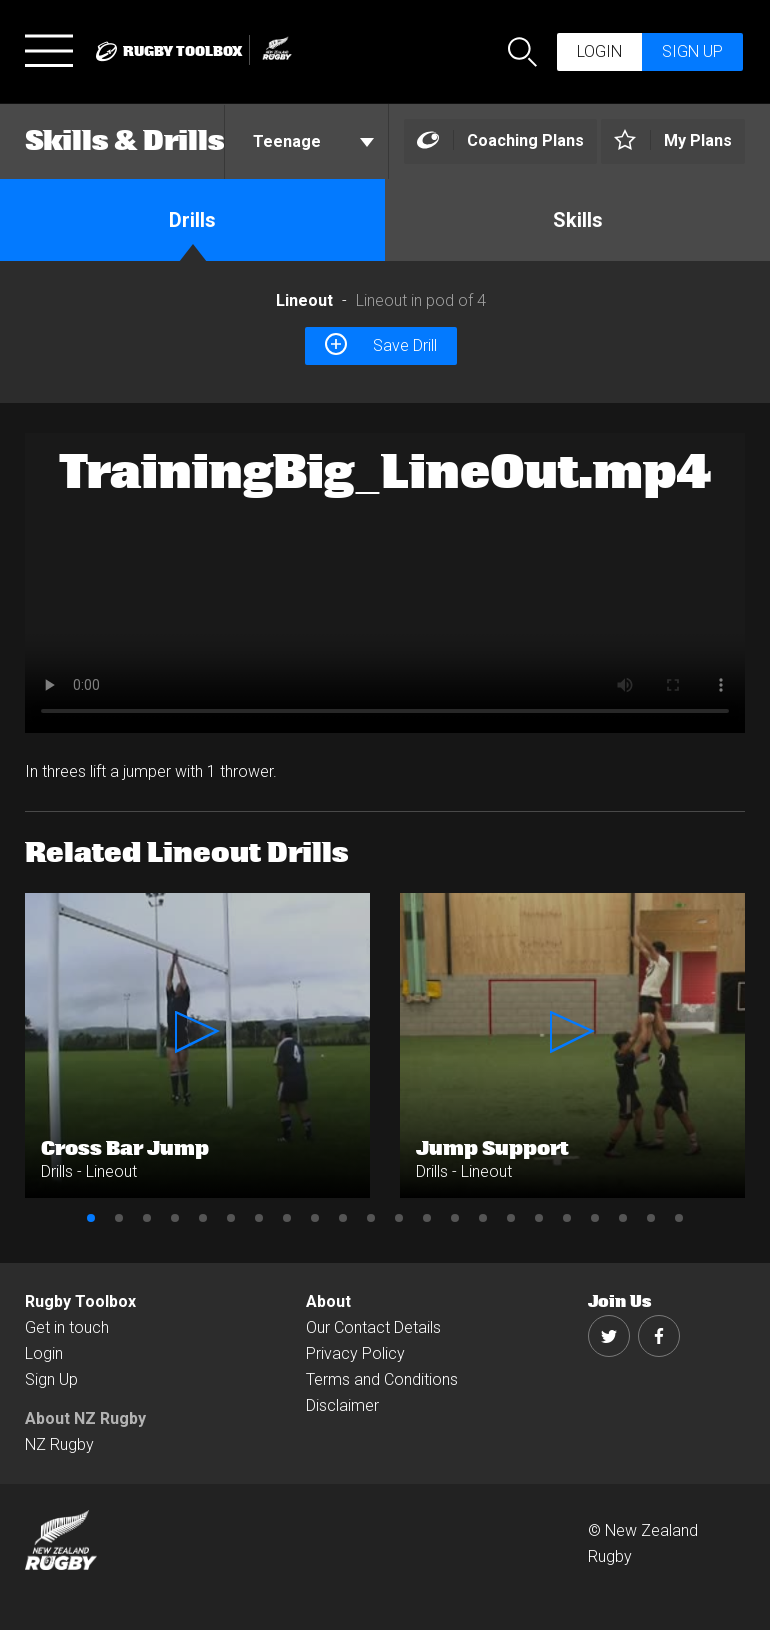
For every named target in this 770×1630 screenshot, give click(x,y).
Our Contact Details (373, 1327)
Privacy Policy (355, 1353)
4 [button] (175, 1218)
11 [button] (371, 1218)
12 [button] (399, 1218)
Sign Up (51, 1379)
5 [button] (203, 1218)
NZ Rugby (59, 1444)
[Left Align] (500, 141)
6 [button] (231, 1218)
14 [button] (455, 1218)
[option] (385, 583)
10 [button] (343, 1218)
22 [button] (679, 1218)
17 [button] (539, 1218)
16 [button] (511, 1218)
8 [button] (287, 1218)
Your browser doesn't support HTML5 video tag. (385, 583)
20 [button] (623, 1218)
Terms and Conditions (382, 1379)
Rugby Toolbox (80, 1301)
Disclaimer (342, 1405)
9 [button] (315, 1218)
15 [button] (483, 1218)
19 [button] (595, 1218)
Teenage (313, 141)
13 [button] (427, 1218)
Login (599, 51)
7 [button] (259, 1218)
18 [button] (567, 1218)
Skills (578, 220)
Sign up (692, 51)
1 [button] (91, 1218)
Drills (192, 220)
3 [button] (147, 1218)
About (328, 1301)
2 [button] (119, 1218)
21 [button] (651, 1218)
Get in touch (67, 1327)
